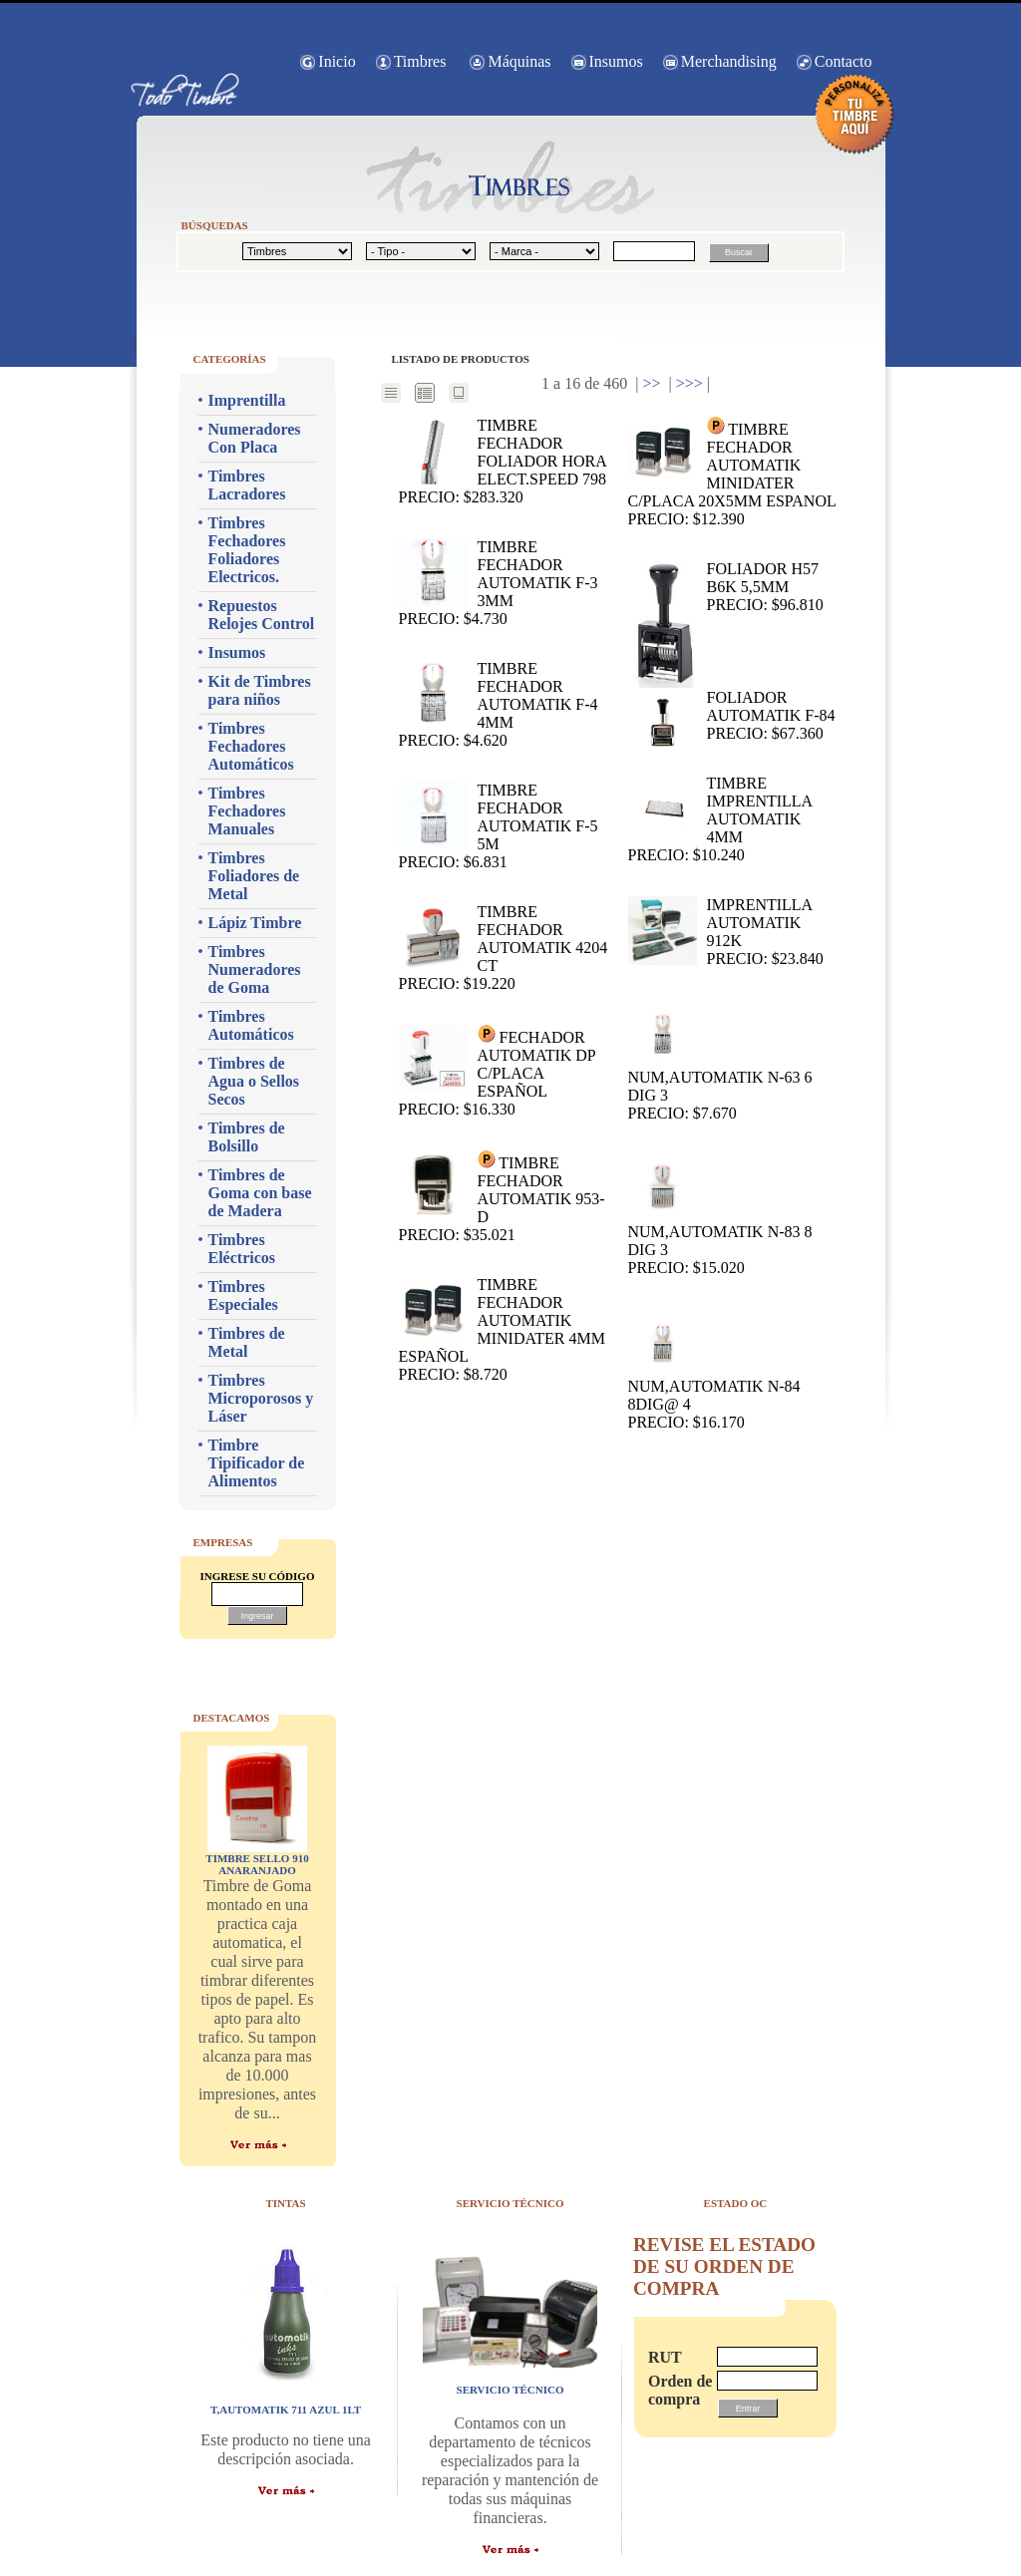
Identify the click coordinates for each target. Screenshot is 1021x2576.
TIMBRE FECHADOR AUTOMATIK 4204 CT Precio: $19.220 (503, 947)
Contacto (843, 61)
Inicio (336, 61)
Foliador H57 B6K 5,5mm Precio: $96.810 (726, 587)
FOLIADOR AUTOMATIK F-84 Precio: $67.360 (732, 716)
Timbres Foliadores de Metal (254, 875)
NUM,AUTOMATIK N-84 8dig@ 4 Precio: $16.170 (714, 1370)
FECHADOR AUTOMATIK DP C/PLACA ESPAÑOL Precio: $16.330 (497, 1071)
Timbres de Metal (246, 1342)
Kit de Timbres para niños (259, 690)
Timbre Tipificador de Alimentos (256, 1463)
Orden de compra (673, 2390)
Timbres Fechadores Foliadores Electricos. (247, 549)
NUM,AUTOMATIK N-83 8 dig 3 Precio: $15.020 (720, 1215)
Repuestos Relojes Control (261, 614)
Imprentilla (247, 400)
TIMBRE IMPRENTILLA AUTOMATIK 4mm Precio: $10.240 (721, 819)
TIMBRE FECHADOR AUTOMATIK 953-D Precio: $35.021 (502, 1196)
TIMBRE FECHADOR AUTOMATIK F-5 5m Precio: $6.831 (498, 826)
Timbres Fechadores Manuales (247, 811)
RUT (665, 2357)
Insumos (616, 61)
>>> (689, 383)
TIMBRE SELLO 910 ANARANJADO (256, 1864)
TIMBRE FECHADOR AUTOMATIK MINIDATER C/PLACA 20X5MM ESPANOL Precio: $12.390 (732, 472)
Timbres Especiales (243, 1295)
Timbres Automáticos (251, 1025)
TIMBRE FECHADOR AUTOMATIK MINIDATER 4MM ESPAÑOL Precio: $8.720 (502, 1329)
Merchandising (729, 61)
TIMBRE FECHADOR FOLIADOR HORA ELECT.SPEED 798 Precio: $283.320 (503, 461)
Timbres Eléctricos (242, 1248)
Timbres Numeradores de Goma (254, 969)
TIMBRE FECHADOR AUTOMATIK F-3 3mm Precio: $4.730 (498, 582)
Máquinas (519, 61)
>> (651, 383)
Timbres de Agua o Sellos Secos (254, 1081)
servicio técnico (510, 2390)
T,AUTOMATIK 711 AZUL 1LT (285, 2409)
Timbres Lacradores (247, 485)
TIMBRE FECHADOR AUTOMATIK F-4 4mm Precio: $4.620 (498, 704)
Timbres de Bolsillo (246, 1137)
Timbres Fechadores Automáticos (251, 746)
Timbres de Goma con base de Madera (260, 1192)
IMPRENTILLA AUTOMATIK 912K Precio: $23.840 (726, 931)
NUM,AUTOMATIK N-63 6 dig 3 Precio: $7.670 (720, 1061)
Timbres (420, 61)
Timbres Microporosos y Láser (261, 1398)
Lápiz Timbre (255, 922)
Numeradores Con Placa (254, 438)
